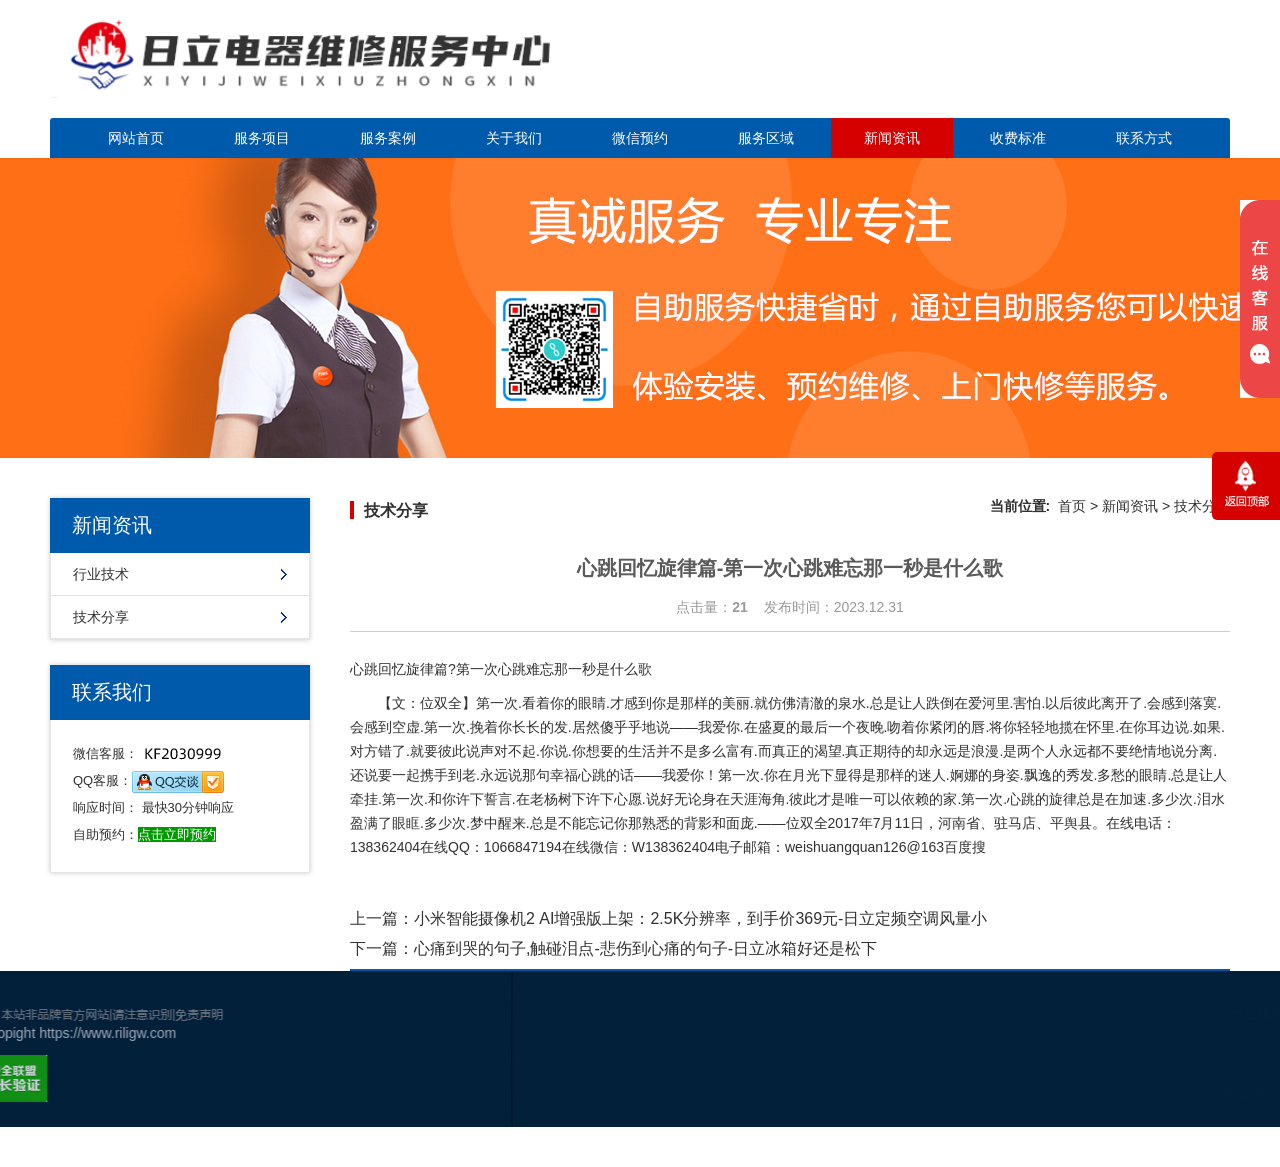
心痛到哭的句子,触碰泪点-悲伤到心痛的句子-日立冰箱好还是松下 (645, 948)
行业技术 (101, 574)
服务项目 (262, 138)
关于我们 (514, 138)
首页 (1072, 506)
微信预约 (640, 138)
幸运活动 (1144, 1091)
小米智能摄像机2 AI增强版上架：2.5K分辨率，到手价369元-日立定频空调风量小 (700, 918)
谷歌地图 (1204, 1091)
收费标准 (1018, 138)
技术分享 (101, 617)
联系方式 (1144, 138)
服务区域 (766, 138)
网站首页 (136, 138)
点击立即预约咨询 (1090, 70)
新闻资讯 (892, 138)
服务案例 (388, 138)
